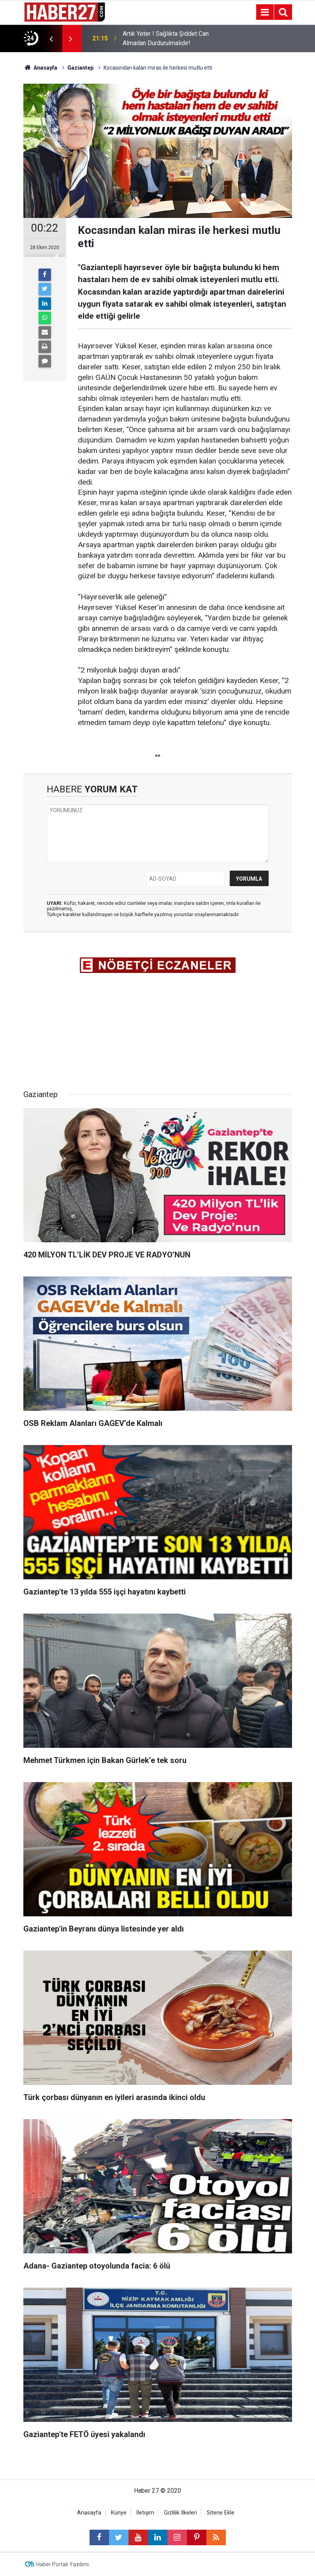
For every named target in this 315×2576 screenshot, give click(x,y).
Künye (119, 2512)
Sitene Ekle (220, 2512)
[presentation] (51, 38)
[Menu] (265, 12)
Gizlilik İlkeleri (180, 2512)
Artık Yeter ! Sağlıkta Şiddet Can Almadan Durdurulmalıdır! (166, 38)
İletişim (145, 2512)
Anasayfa (89, 2512)
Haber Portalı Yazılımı (62, 2564)
